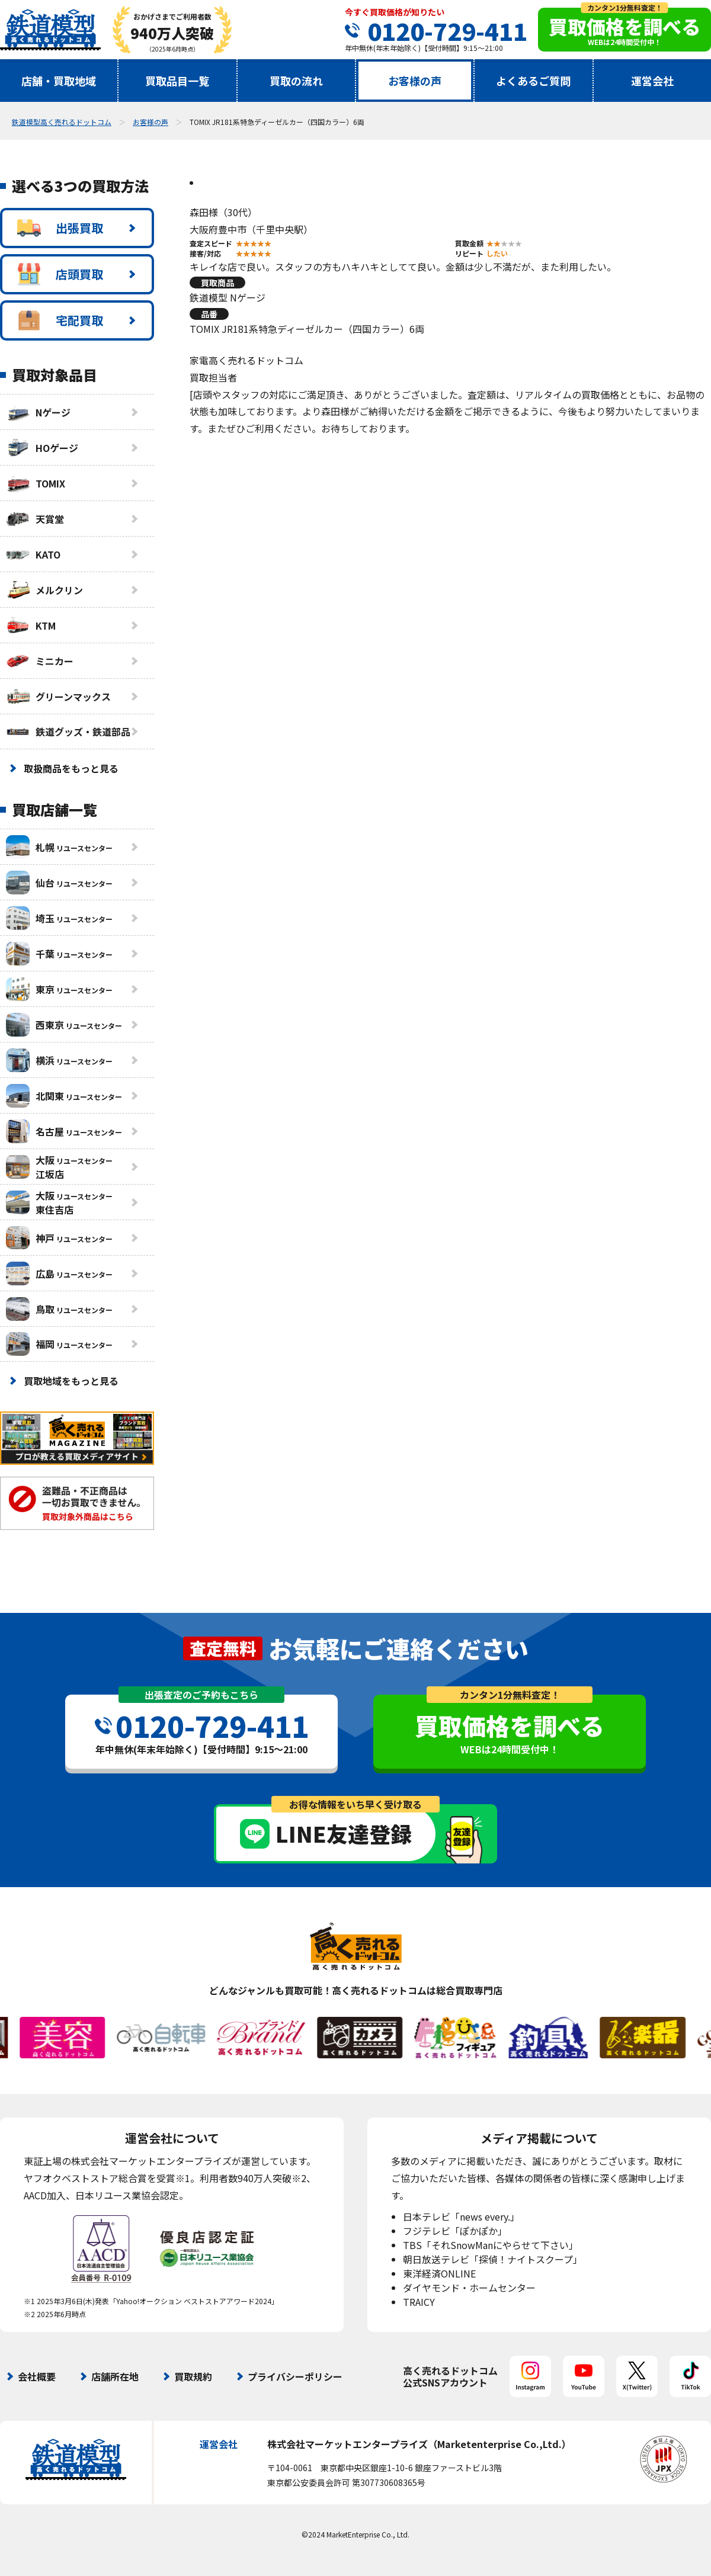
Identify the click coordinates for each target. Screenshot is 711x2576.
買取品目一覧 (177, 80)
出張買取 (60, 228)
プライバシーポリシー (295, 2376)
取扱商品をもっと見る (71, 768)
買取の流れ (296, 80)
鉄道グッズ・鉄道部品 (68, 731)
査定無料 (223, 1648)
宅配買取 (60, 320)
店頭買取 (60, 274)
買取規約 (193, 2376)
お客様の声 (414, 80)
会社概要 (37, 2376)
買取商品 (217, 282)
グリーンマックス (58, 696)
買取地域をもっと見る (71, 1381)
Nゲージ (38, 412)
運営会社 (652, 80)
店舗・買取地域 (58, 80)
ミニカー (39, 661)
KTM (31, 625)
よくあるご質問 (533, 80)
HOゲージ (42, 448)
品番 (209, 314)
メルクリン (44, 590)
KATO (33, 554)
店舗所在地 (115, 2376)
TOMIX (35, 483)
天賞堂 (35, 519)
